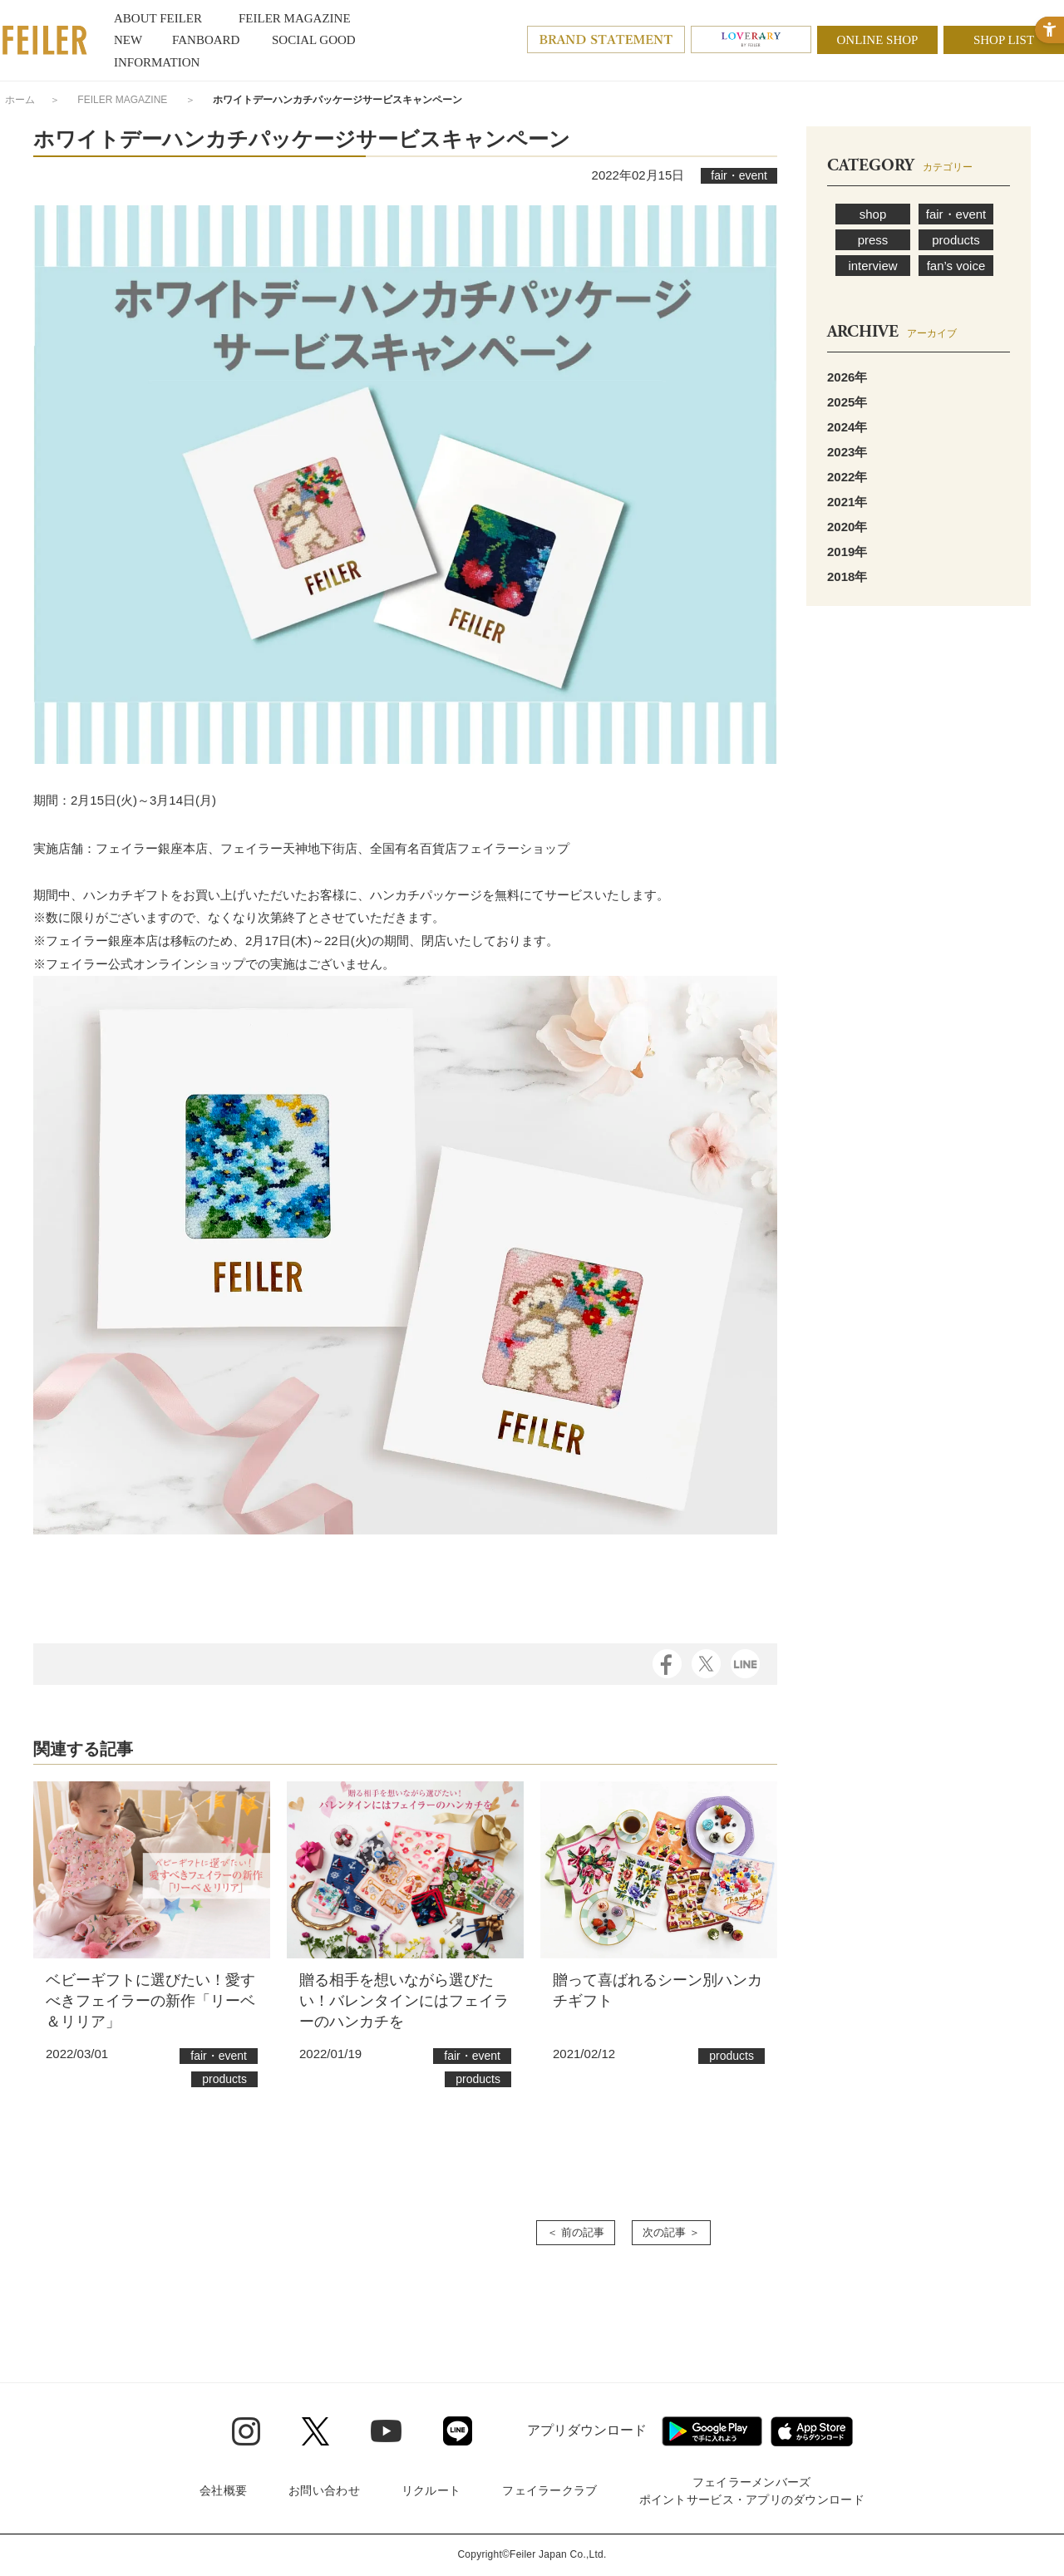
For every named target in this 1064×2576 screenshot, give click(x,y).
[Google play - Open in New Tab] (712, 2431)
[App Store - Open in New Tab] (812, 2431)
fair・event (956, 214)
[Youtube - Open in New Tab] (386, 2430)
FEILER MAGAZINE (122, 100)
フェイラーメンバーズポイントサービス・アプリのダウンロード (751, 2490)
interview (872, 266)
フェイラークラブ (549, 2490)
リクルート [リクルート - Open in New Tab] (431, 2490)
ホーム (20, 100)
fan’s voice (956, 266)
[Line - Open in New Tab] (457, 2430)
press (873, 240)
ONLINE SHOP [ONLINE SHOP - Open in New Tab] (878, 40)
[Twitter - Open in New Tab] (315, 2431)
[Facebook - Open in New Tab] (667, 1662)
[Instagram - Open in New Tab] (246, 2431)
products (956, 240)
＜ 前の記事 (575, 2232)
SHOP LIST (1003, 40)
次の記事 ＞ (671, 2232)
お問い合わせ (324, 2490)
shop (873, 214)
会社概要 (223, 2490)
